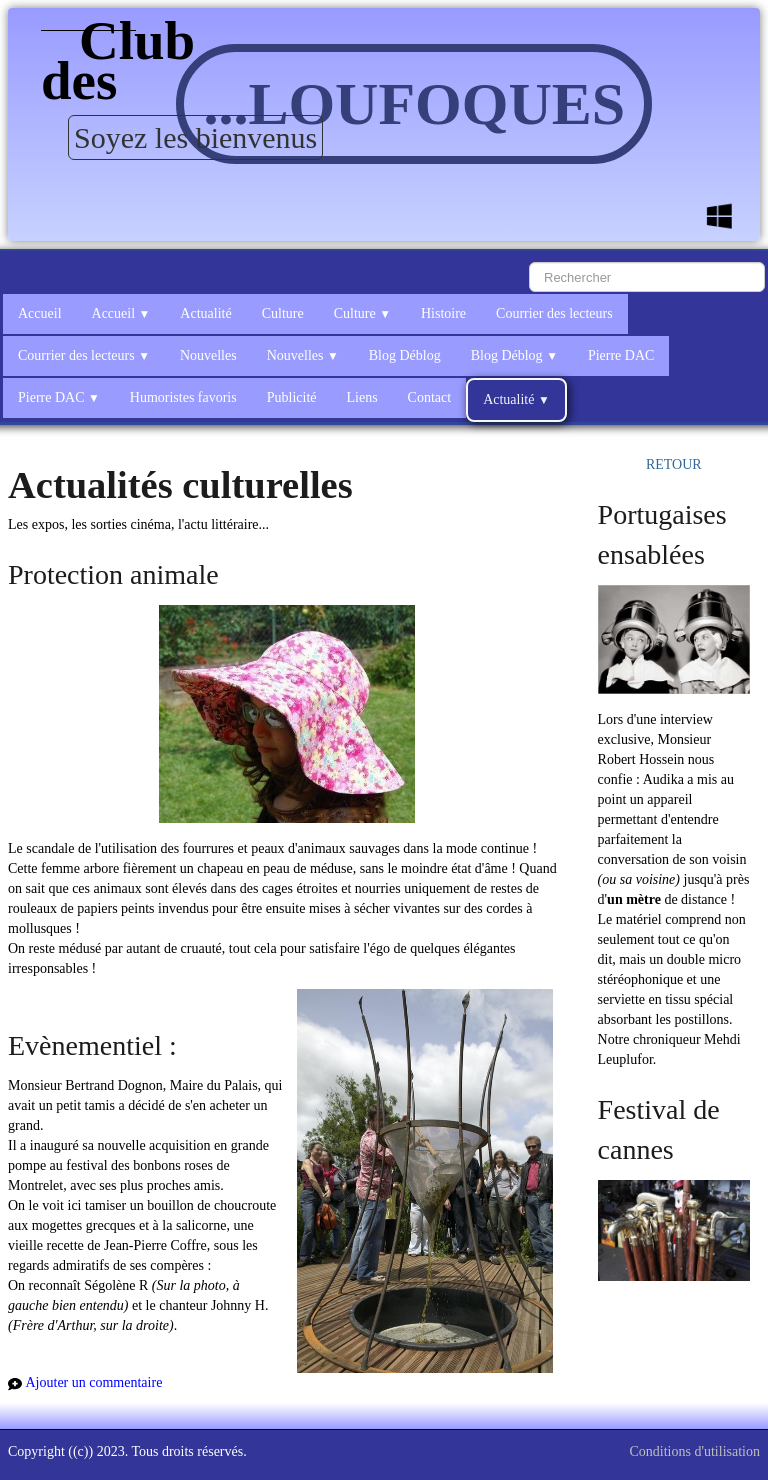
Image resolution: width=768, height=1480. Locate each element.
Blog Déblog (405, 355)
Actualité (205, 313)
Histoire (443, 313)
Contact (430, 397)
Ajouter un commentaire (94, 1382)
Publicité (292, 397)
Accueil (40, 313)
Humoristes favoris (183, 397)
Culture (283, 313)
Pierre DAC (621, 355)
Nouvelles (208, 355)
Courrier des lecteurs (554, 313)
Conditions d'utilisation (695, 1451)
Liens (362, 397)
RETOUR (674, 464)
